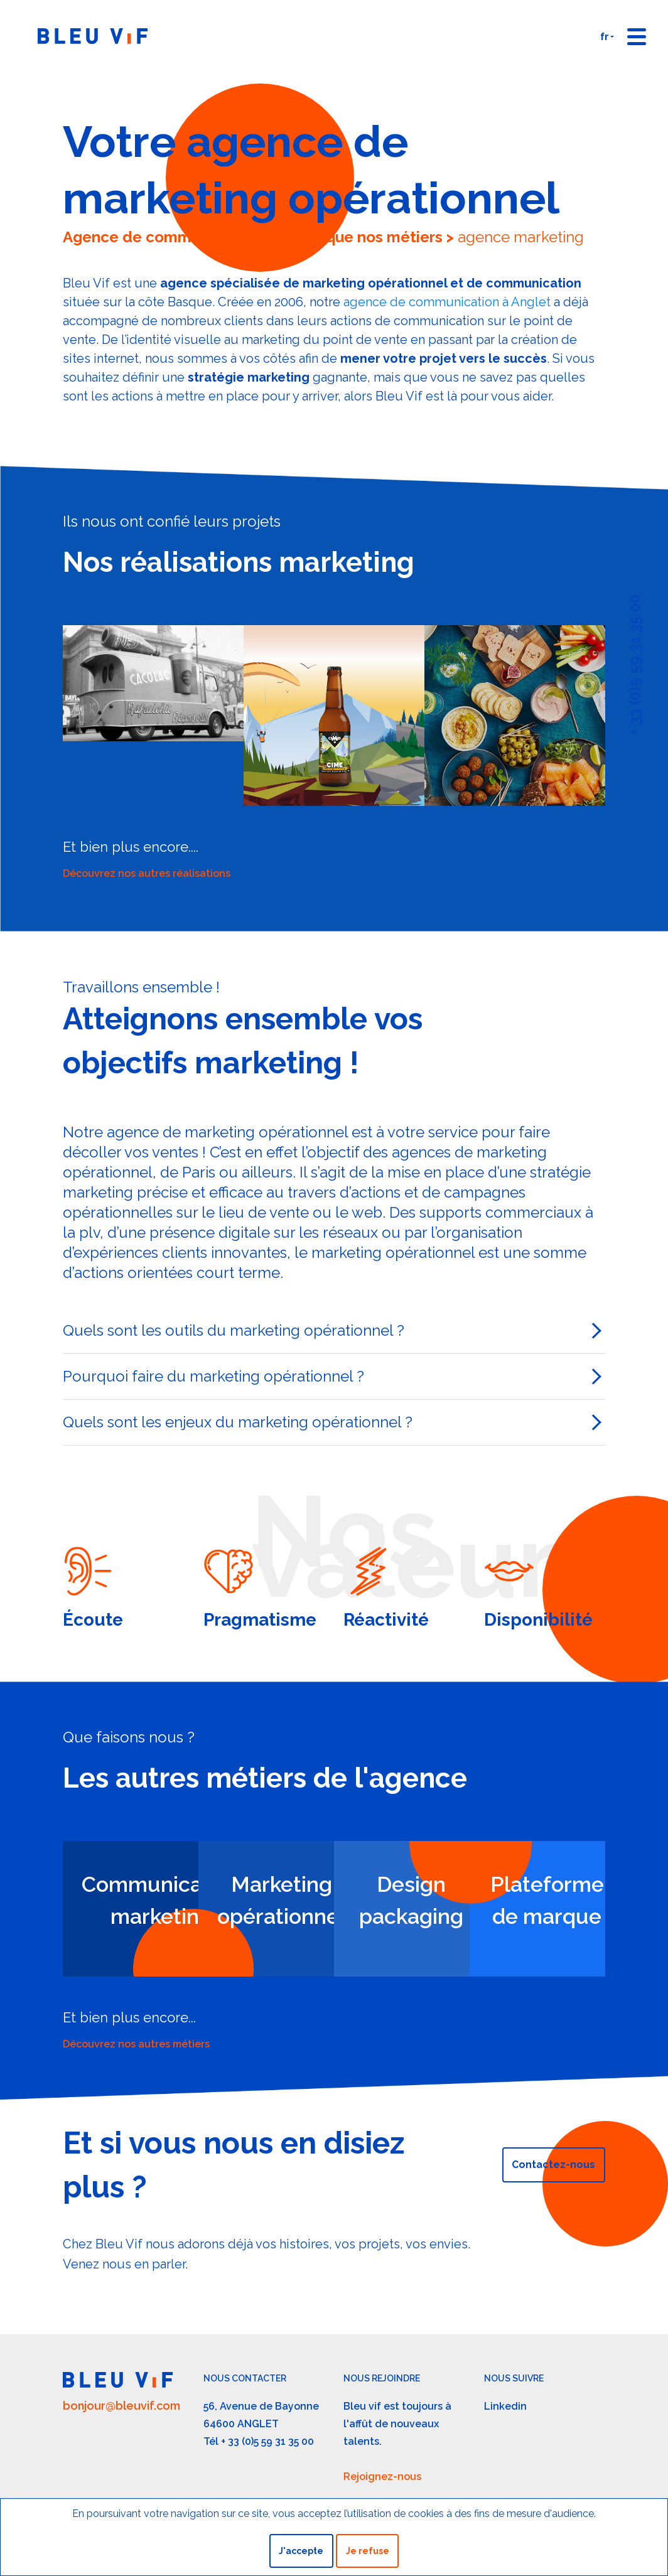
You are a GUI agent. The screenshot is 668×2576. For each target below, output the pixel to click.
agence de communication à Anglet (447, 301)
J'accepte (301, 2551)
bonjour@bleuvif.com (121, 2405)
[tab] (334, 1330)
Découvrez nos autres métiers (136, 2044)
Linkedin (505, 2406)
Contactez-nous (553, 2165)
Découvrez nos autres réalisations (146, 873)
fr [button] (604, 37)
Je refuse (367, 2551)
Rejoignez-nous (382, 2476)
